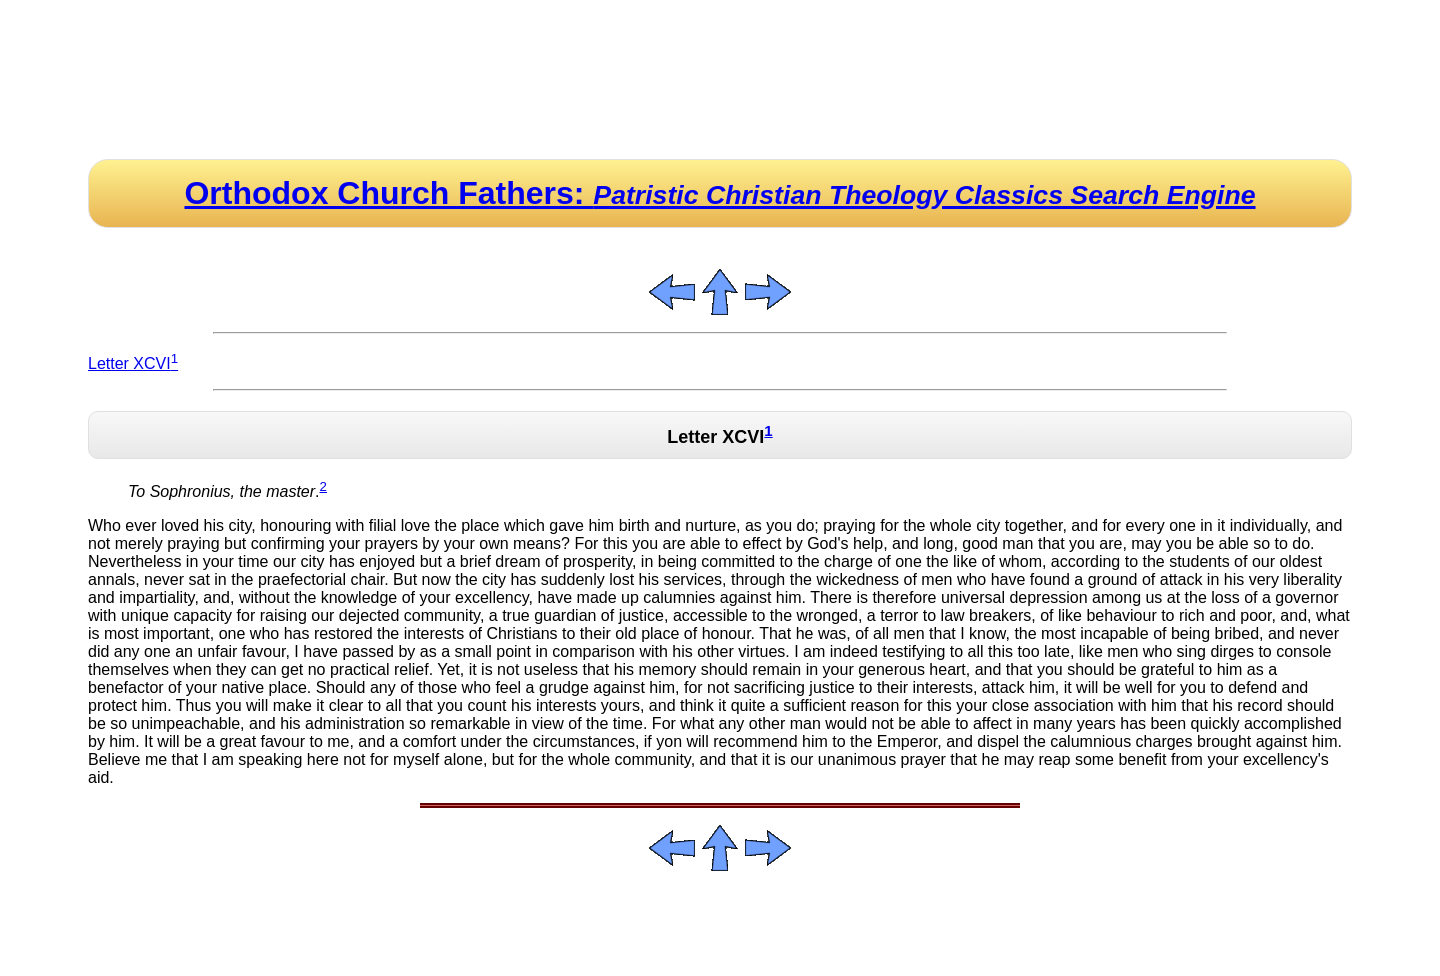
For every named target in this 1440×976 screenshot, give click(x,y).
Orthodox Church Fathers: (719, 193)
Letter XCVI (133, 363)
